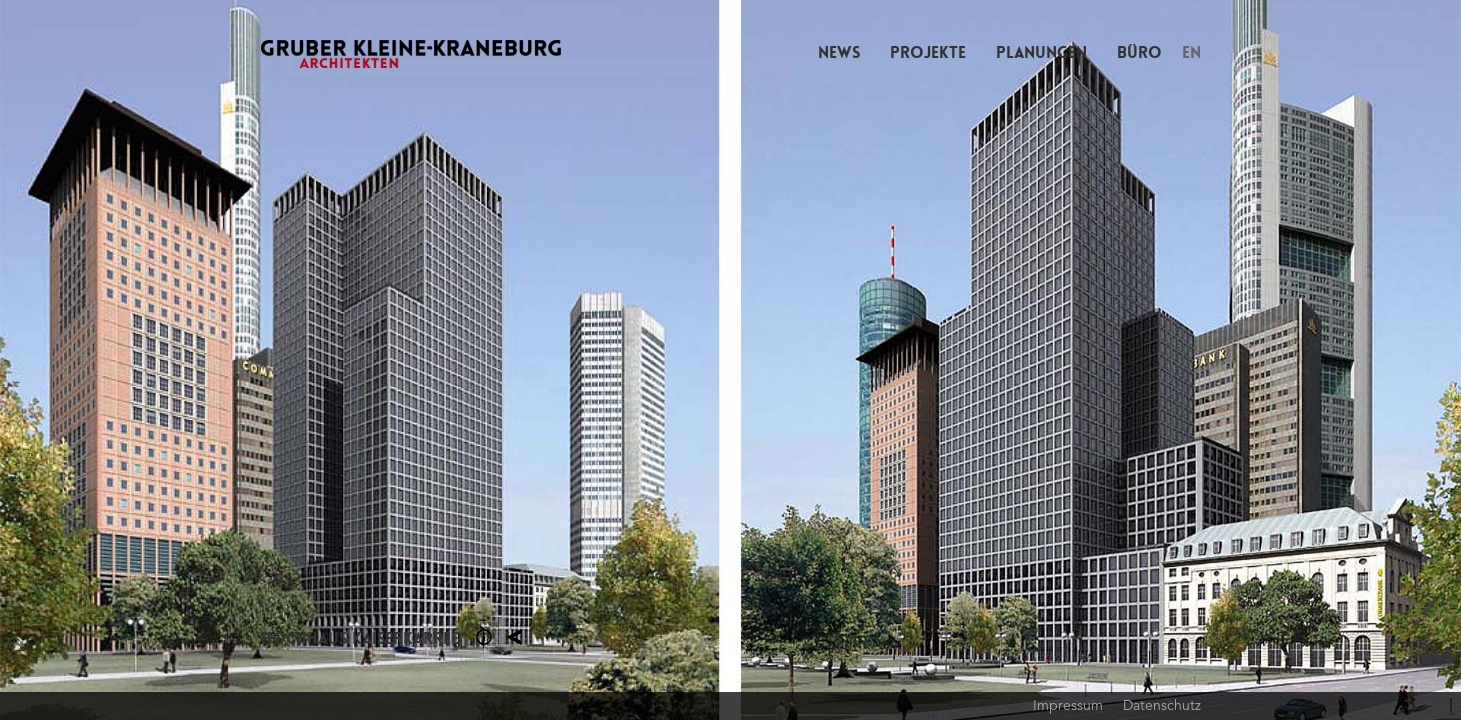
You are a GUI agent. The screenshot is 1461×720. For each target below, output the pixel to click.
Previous (365, 360)
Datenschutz (1162, 705)
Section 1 (484, 637)
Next (1096, 360)
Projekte (928, 52)
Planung (514, 637)
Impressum (1068, 705)
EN (1191, 52)
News (839, 52)
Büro (1139, 52)
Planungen (1041, 52)
